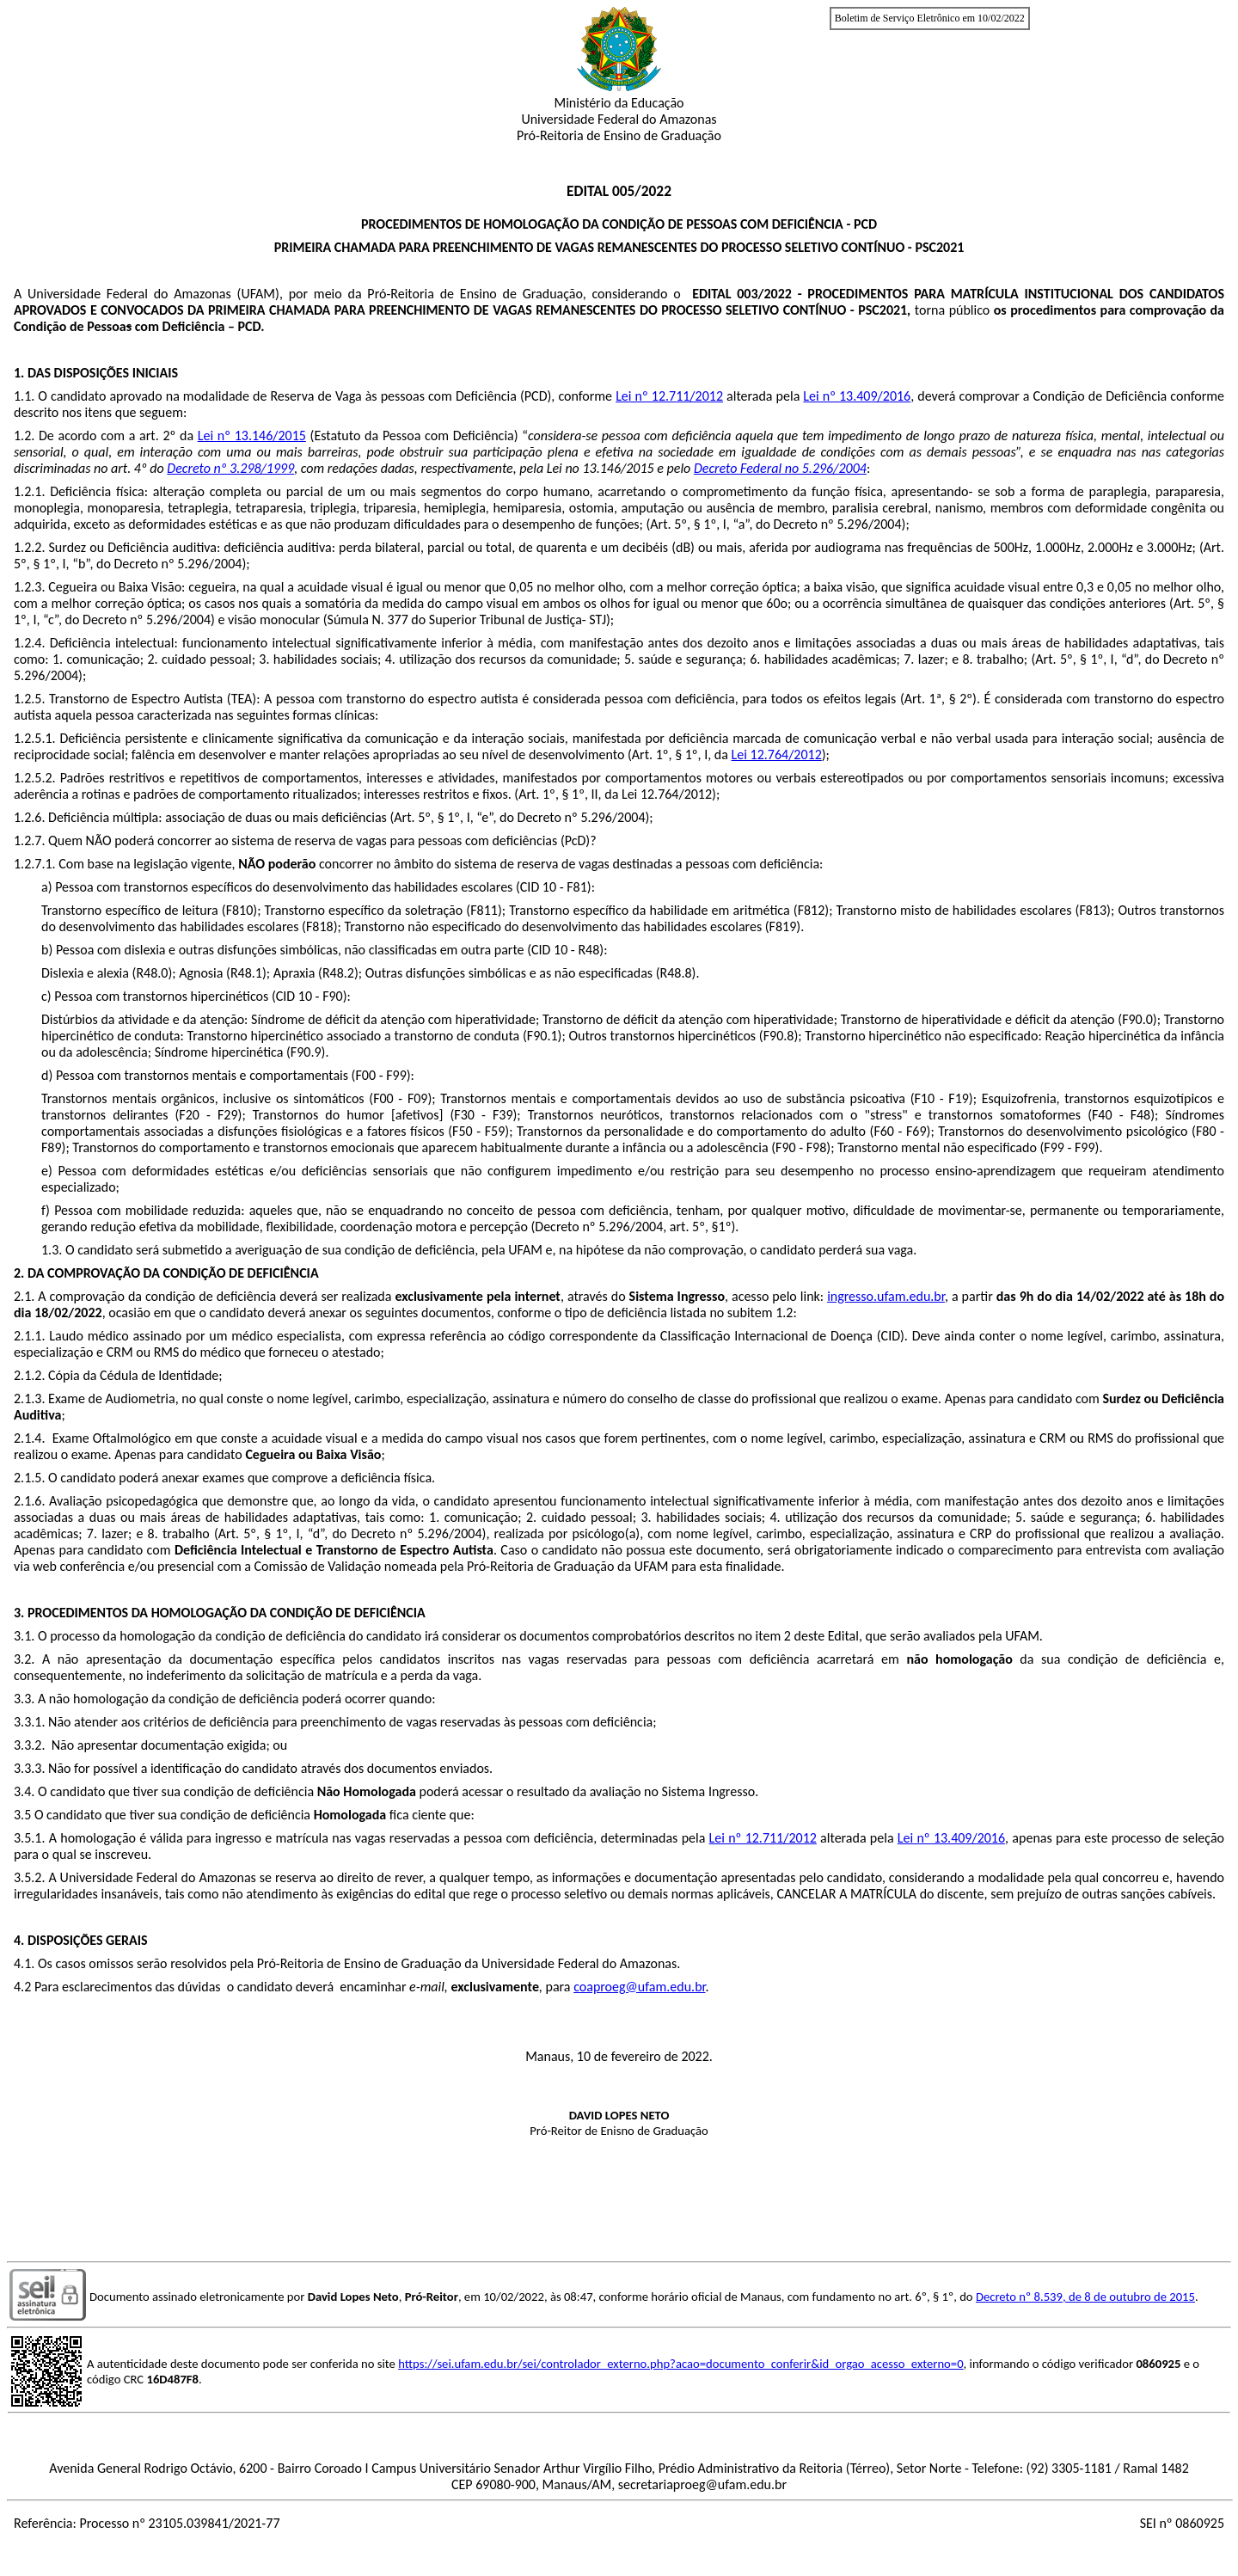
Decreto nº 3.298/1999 (230, 468)
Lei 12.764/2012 (777, 754)
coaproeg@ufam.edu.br (639, 1986)
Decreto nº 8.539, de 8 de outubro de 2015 (1085, 2296)
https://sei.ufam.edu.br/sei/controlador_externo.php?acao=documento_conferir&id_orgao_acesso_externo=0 (680, 2363)
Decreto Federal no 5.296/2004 (780, 468)
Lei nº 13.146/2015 (252, 435)
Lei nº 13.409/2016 (856, 396)
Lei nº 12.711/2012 (669, 396)
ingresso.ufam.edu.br (886, 1296)
